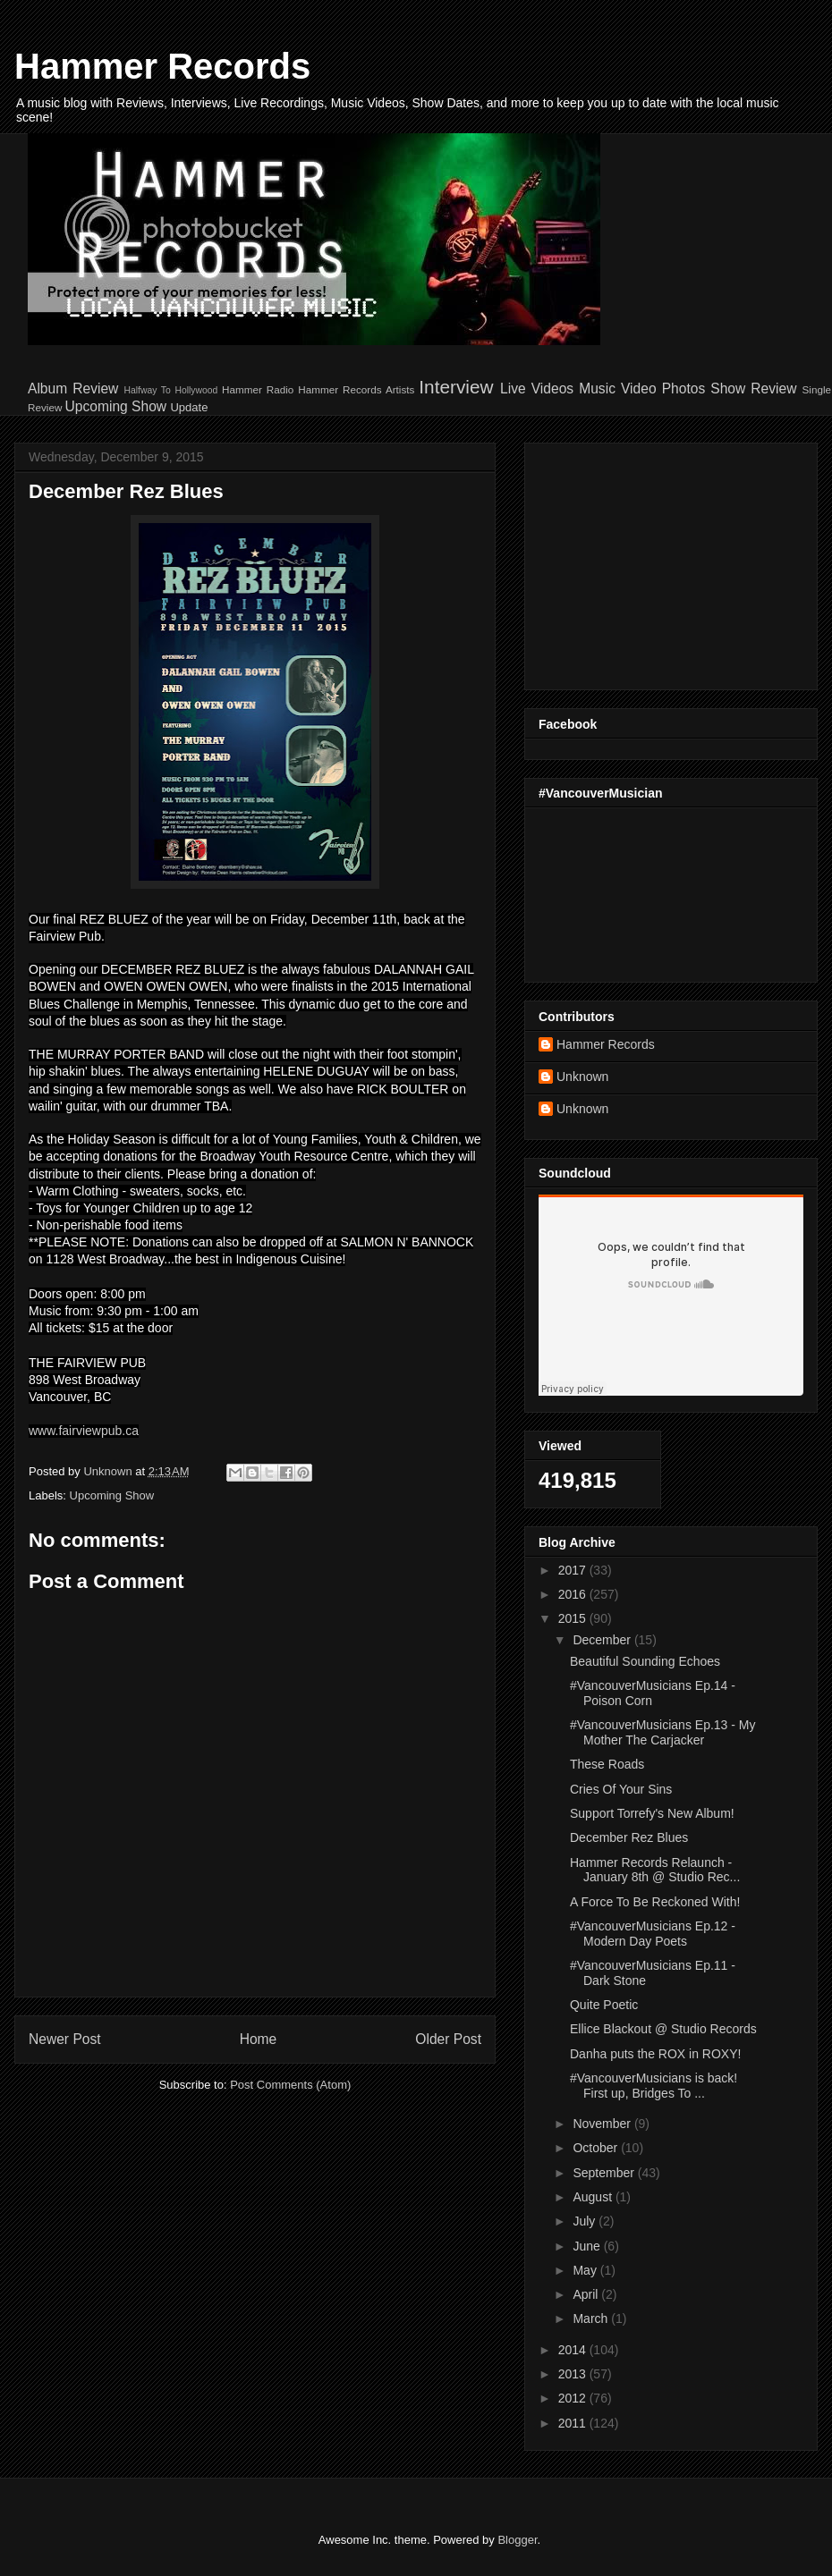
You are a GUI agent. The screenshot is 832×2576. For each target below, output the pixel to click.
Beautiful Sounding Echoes (645, 1661)
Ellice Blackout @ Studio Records (663, 2029)
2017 (574, 1570)
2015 (574, 1618)
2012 (574, 2398)
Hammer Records (162, 66)
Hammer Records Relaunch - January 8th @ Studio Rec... (655, 1870)
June (588, 2246)
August (594, 2197)
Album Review (73, 388)
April (587, 2294)
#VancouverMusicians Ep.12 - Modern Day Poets (652, 1933)
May (586, 2270)
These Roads (607, 1764)
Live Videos (536, 388)
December (603, 1640)
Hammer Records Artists (356, 389)
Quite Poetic (604, 2004)
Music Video (617, 388)
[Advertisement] (650, 561)
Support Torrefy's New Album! (652, 1813)
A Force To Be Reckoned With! (655, 1902)
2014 (574, 2350)
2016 (574, 1594)
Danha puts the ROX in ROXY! (655, 2054)
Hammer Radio (257, 389)
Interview (456, 386)
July (586, 2221)
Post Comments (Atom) (290, 2084)
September (605, 2173)
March (592, 2318)
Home (258, 2039)
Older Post (448, 2039)
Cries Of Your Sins (621, 1789)
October (597, 2148)
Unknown (582, 1076)
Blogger (517, 2539)
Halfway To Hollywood (170, 390)
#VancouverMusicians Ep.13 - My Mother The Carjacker (663, 1732)
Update (189, 407)
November (603, 2123)
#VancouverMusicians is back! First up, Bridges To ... (653, 2085)
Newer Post (65, 2039)
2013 (574, 2374)
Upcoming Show (116, 406)
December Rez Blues (629, 1837)
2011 (574, 2423)
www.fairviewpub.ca (84, 1430)
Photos (684, 388)
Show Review (753, 388)
